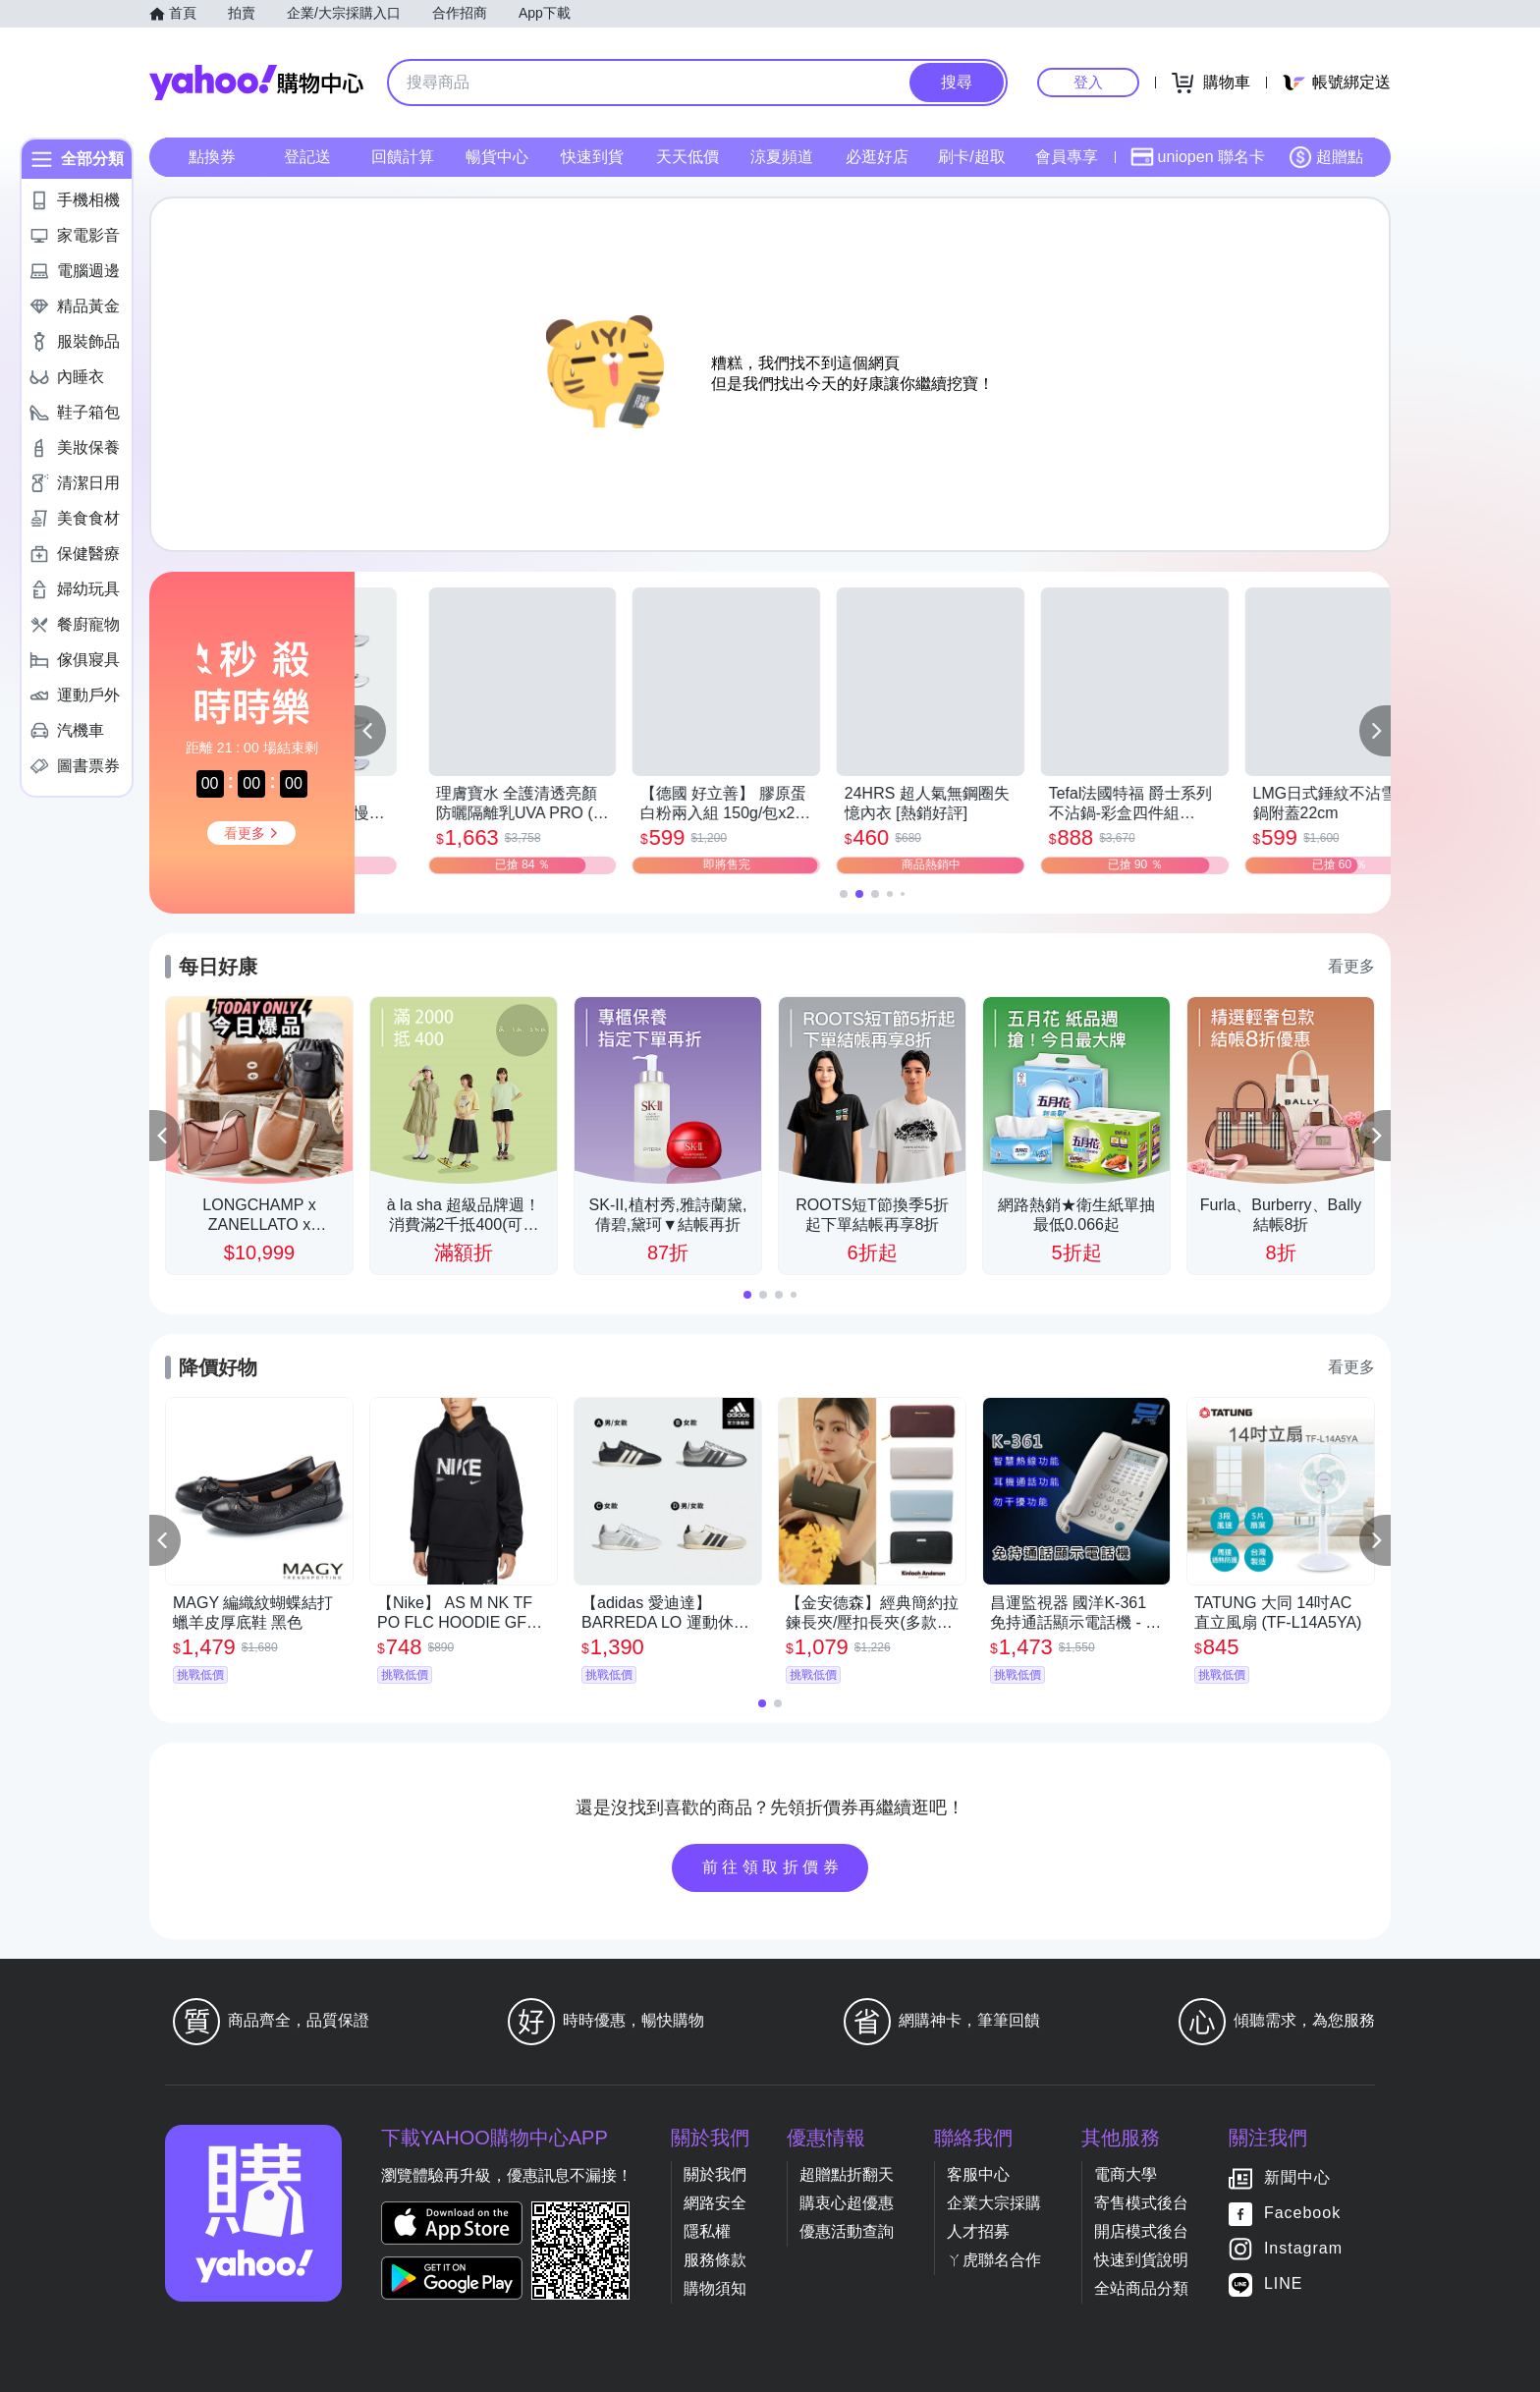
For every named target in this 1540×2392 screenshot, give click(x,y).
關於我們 (715, 2174)
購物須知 (715, 2288)
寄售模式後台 (1141, 2203)
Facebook (1302, 2212)
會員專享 (1066, 156)
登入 (1088, 82)
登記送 (307, 156)
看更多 (1351, 966)
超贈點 (1326, 157)
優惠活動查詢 (846, 2231)
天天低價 (687, 156)
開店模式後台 (1141, 2231)
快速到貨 (592, 156)
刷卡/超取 (971, 156)
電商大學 (1125, 2174)
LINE (1283, 2283)
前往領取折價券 (773, 1867)
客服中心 (978, 2174)
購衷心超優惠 (846, 2203)
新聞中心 (1297, 2177)
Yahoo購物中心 (256, 82)
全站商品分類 (1141, 2288)
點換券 (212, 156)
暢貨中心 (497, 156)
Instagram (1303, 2248)
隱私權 (707, 2231)
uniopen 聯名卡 (1197, 157)
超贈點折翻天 (846, 2174)
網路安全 (715, 2203)
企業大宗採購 (994, 2203)
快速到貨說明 (1141, 2260)
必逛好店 (877, 156)
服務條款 (715, 2260)
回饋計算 (402, 156)
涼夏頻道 (781, 156)
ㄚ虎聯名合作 (994, 2260)
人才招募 (978, 2231)
